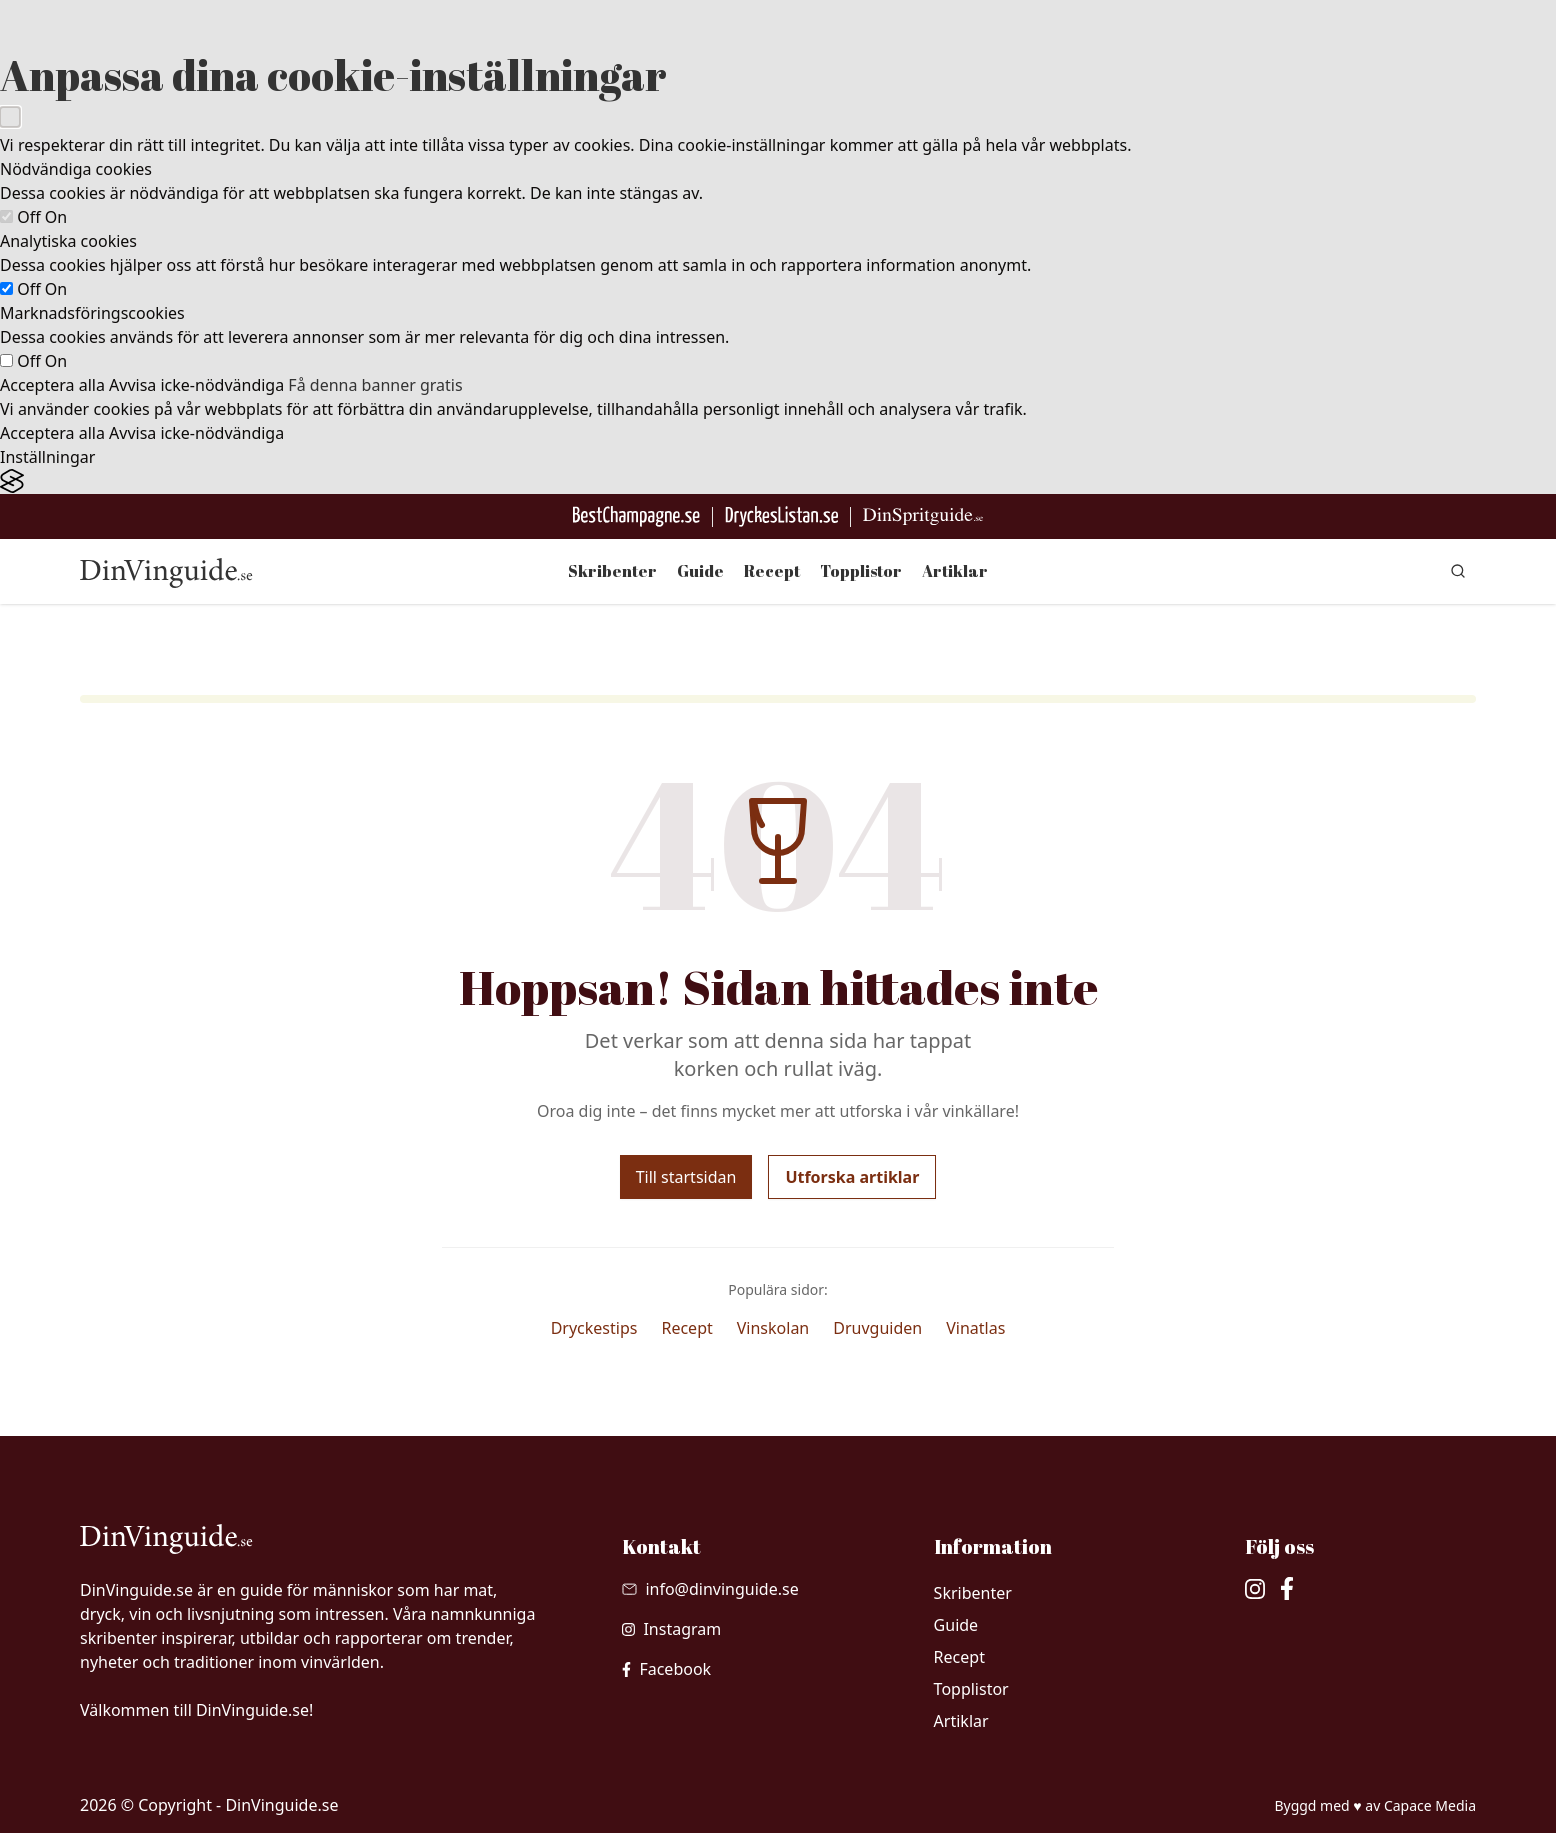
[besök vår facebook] (666, 1669)
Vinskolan (773, 1328)
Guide (700, 571)
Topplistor (861, 571)
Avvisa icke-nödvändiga (196, 385)
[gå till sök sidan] (1458, 571)
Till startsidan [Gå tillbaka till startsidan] (686, 1177)
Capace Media (1430, 1805)
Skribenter (612, 571)
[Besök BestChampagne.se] (636, 516)
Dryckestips (594, 1328)
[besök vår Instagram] (671, 1629)
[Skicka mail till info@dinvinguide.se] (710, 1589)
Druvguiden (877, 1328)
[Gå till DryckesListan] (781, 516)
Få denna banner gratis (375, 385)
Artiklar (955, 571)
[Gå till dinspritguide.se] (923, 516)
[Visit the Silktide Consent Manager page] (778, 481)
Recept (772, 571)
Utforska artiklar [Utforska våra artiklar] (852, 1177)
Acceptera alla (52, 385)
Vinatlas (975, 1328)
